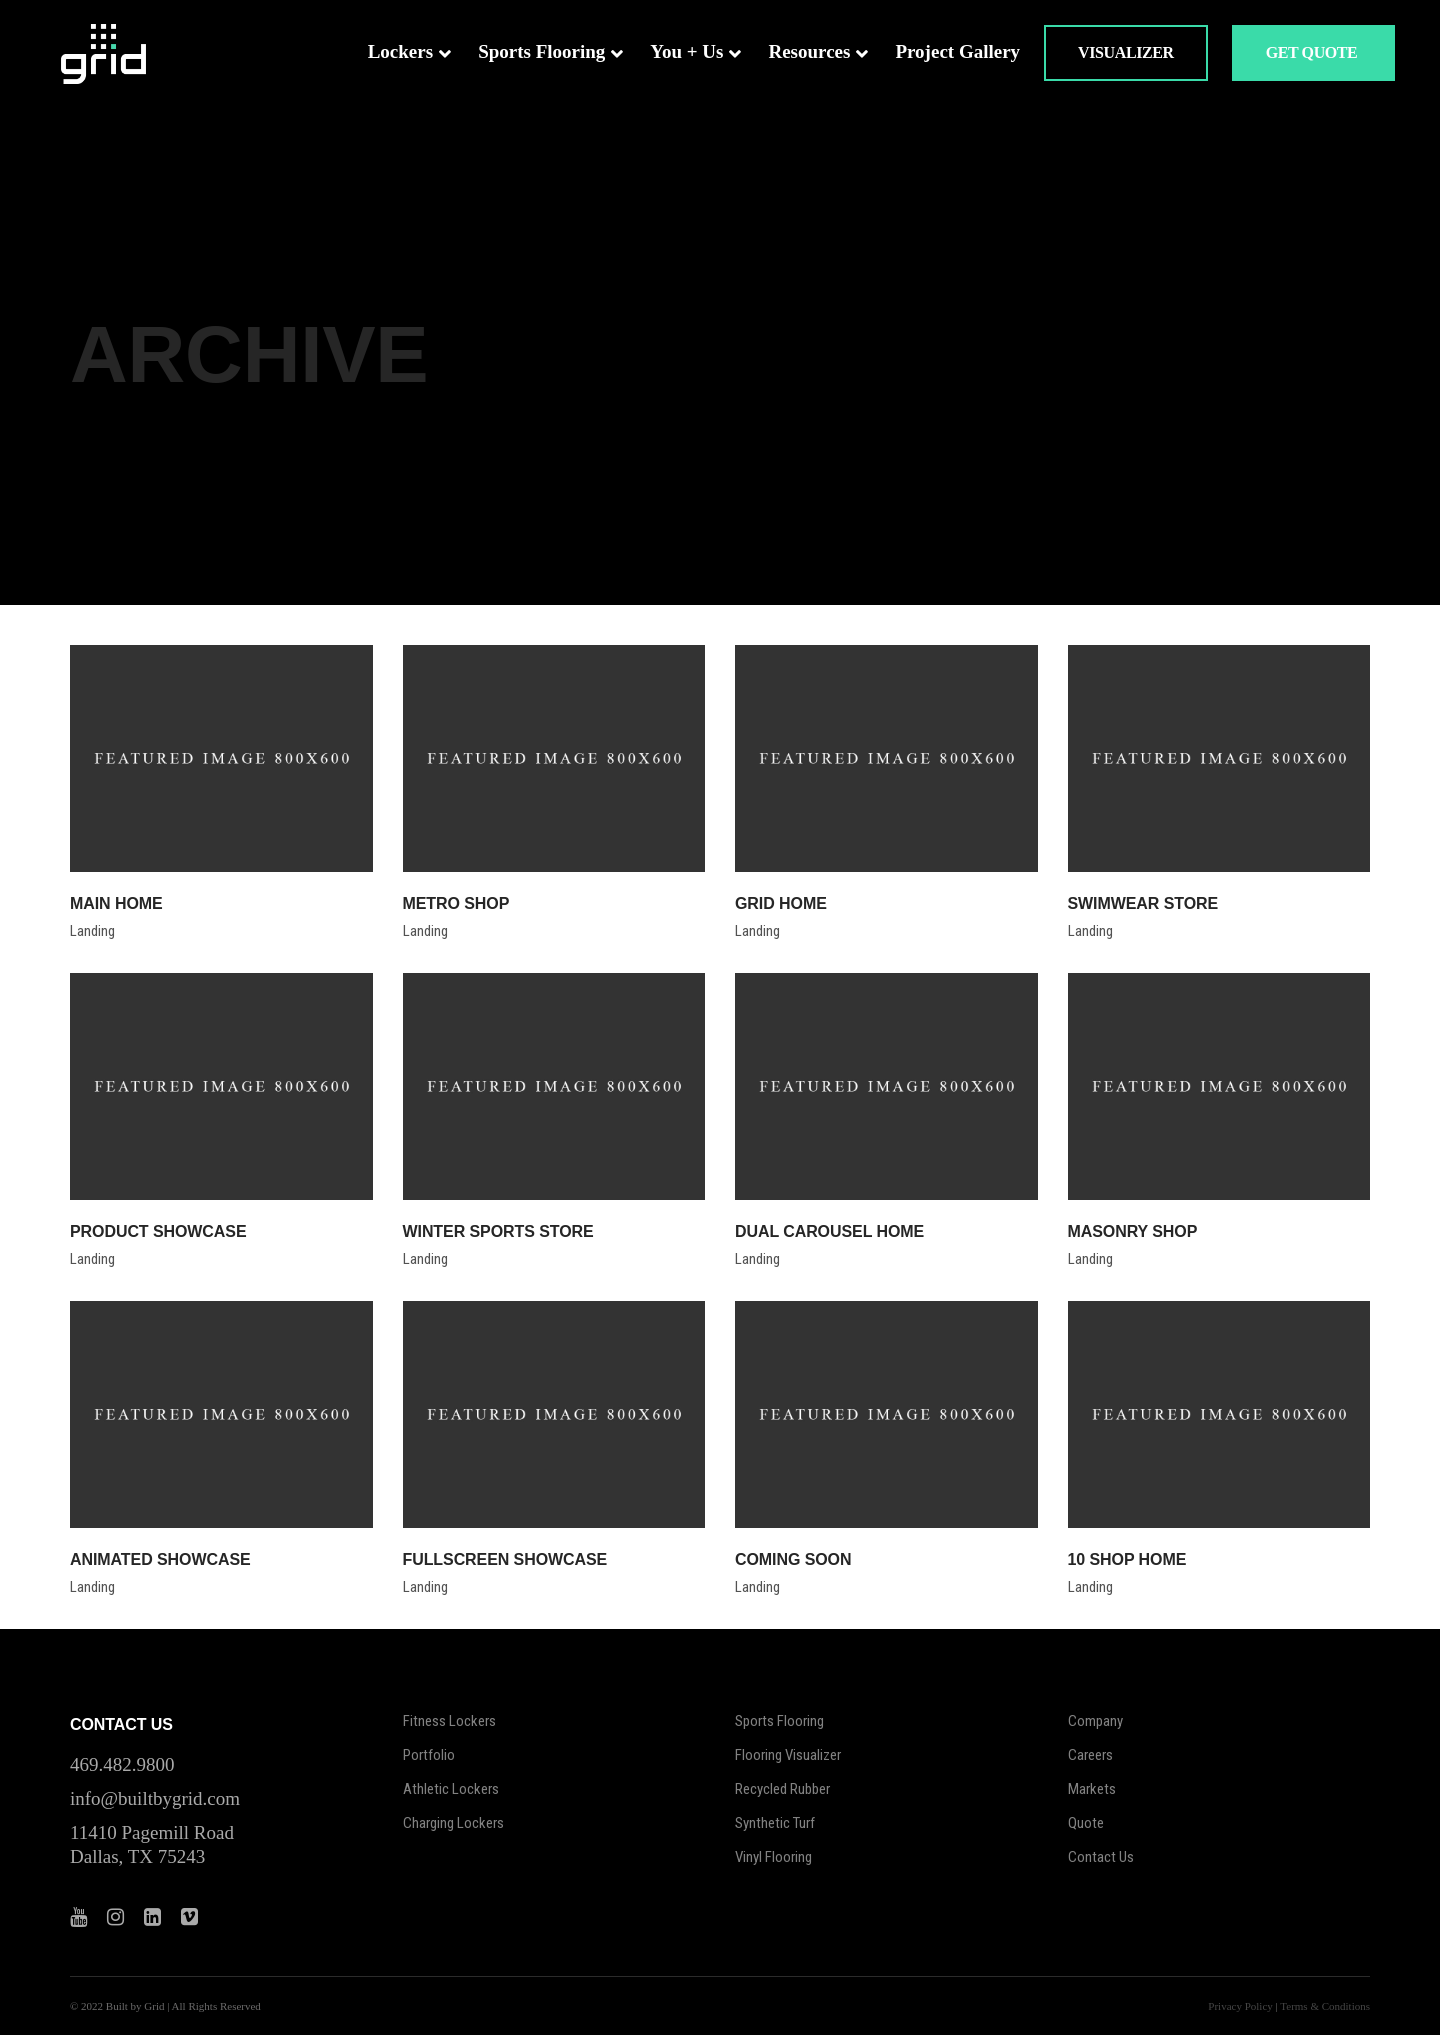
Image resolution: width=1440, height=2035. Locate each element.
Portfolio (429, 1755)
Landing (92, 931)
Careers (1090, 1755)
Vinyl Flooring (773, 1857)
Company (1095, 1721)
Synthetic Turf (775, 1823)
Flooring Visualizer (788, 1755)
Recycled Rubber (782, 1789)
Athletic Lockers (451, 1789)
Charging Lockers (453, 1823)
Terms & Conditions (1325, 2006)
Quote (1086, 1823)
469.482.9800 (122, 1764)
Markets (1092, 1789)
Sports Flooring (779, 1721)
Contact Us (1101, 1857)
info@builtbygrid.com (155, 1798)
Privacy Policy (1240, 2006)
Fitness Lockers (449, 1721)
